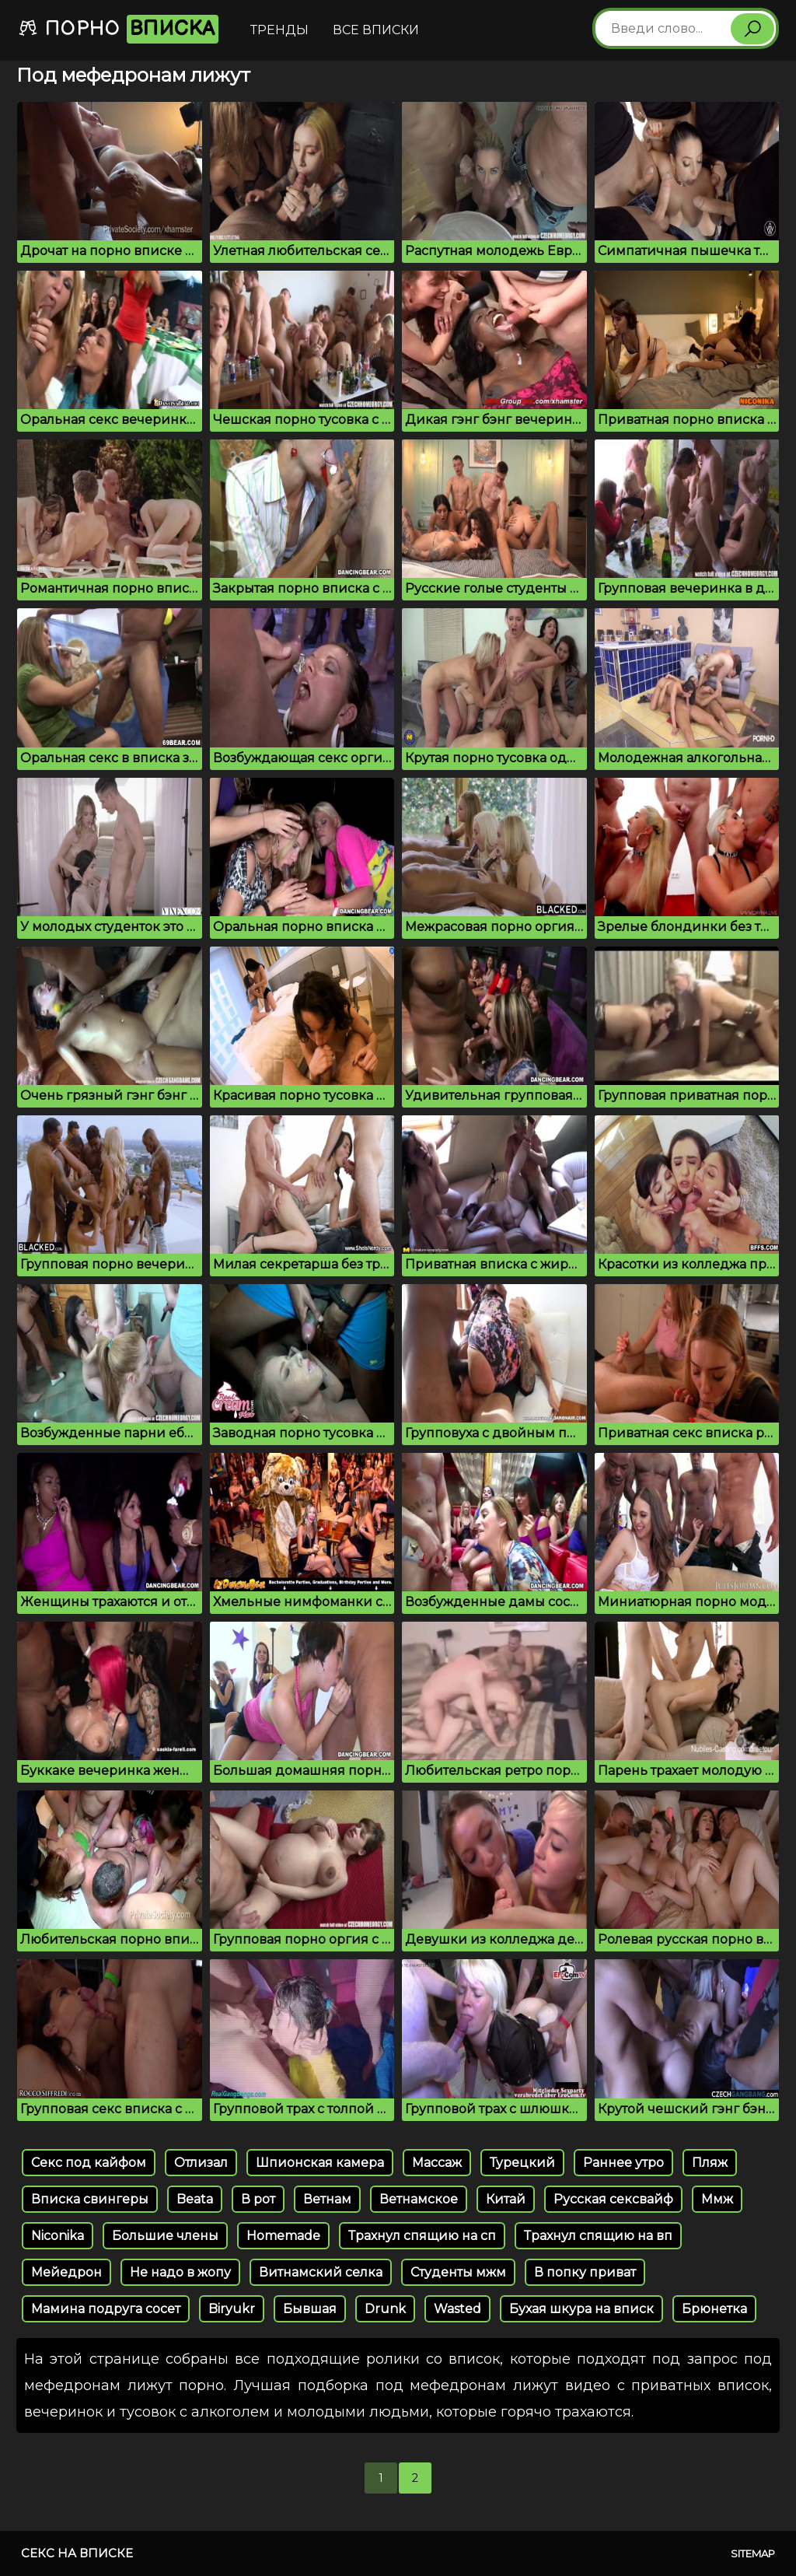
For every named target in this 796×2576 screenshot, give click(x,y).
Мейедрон (66, 2272)
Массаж (437, 2162)
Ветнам (327, 2199)
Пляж (710, 2162)
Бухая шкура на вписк (581, 2308)
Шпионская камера (320, 2162)
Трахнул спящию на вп (598, 2235)
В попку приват (585, 2272)
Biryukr (231, 2308)
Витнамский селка (320, 2272)
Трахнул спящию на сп (422, 2235)
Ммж (717, 2199)
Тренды (279, 30)
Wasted (457, 2308)
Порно (118, 29)
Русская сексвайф (613, 2199)
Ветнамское (418, 2199)
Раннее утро (623, 2162)
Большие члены (165, 2235)
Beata (194, 2199)
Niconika (57, 2235)
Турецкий (522, 2162)
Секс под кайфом (88, 2162)
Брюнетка (714, 2308)
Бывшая (310, 2308)
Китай (505, 2199)
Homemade (283, 2235)
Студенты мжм (458, 2272)
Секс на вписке (77, 2553)
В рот (258, 2199)
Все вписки (376, 30)
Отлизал (201, 2162)
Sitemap (753, 2553)
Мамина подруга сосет (105, 2308)
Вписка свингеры (89, 2199)
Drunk (385, 2308)
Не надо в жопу (180, 2272)
